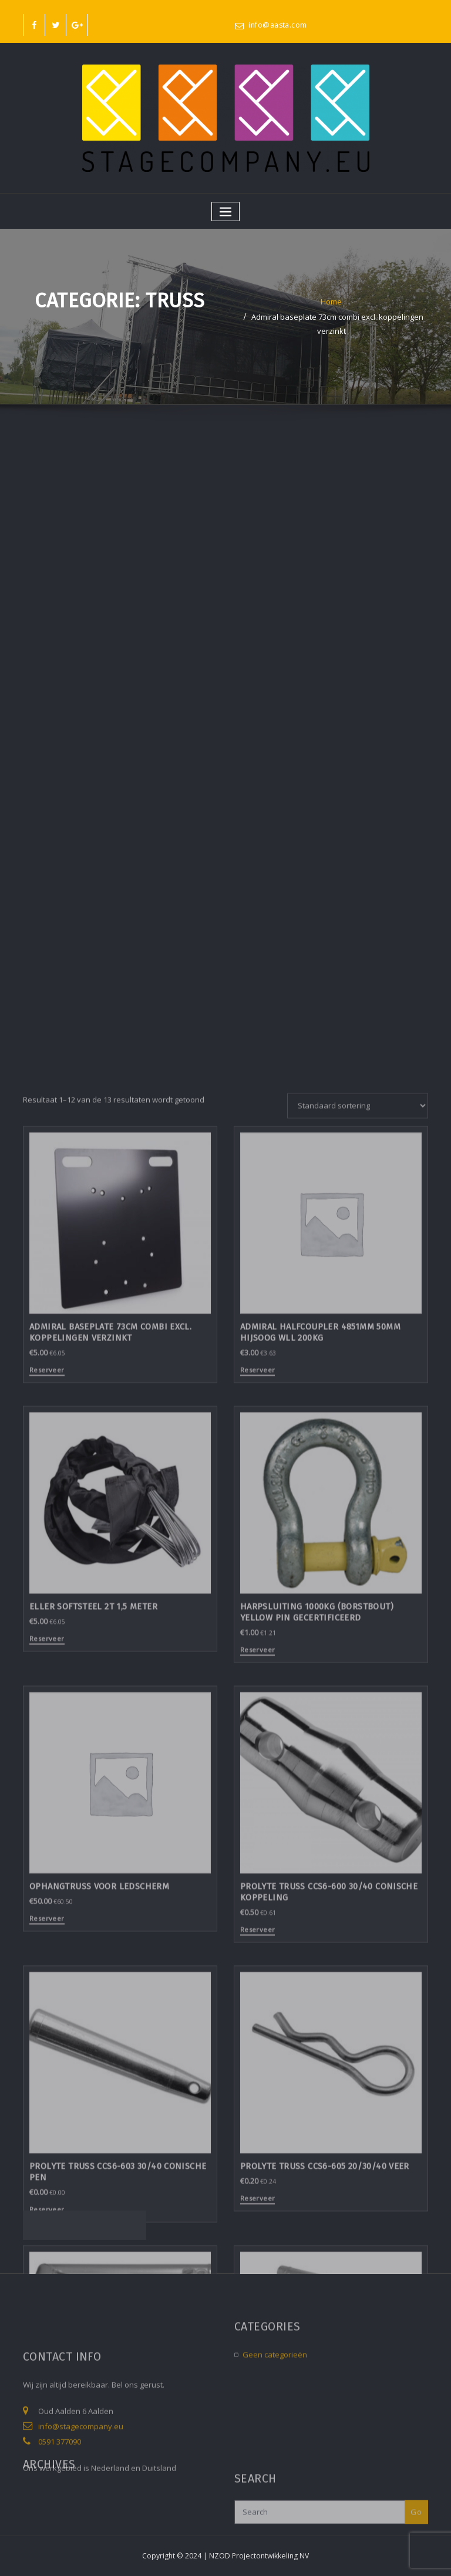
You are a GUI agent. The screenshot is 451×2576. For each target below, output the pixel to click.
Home (331, 304)
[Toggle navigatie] (225, 211)
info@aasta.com (277, 25)
